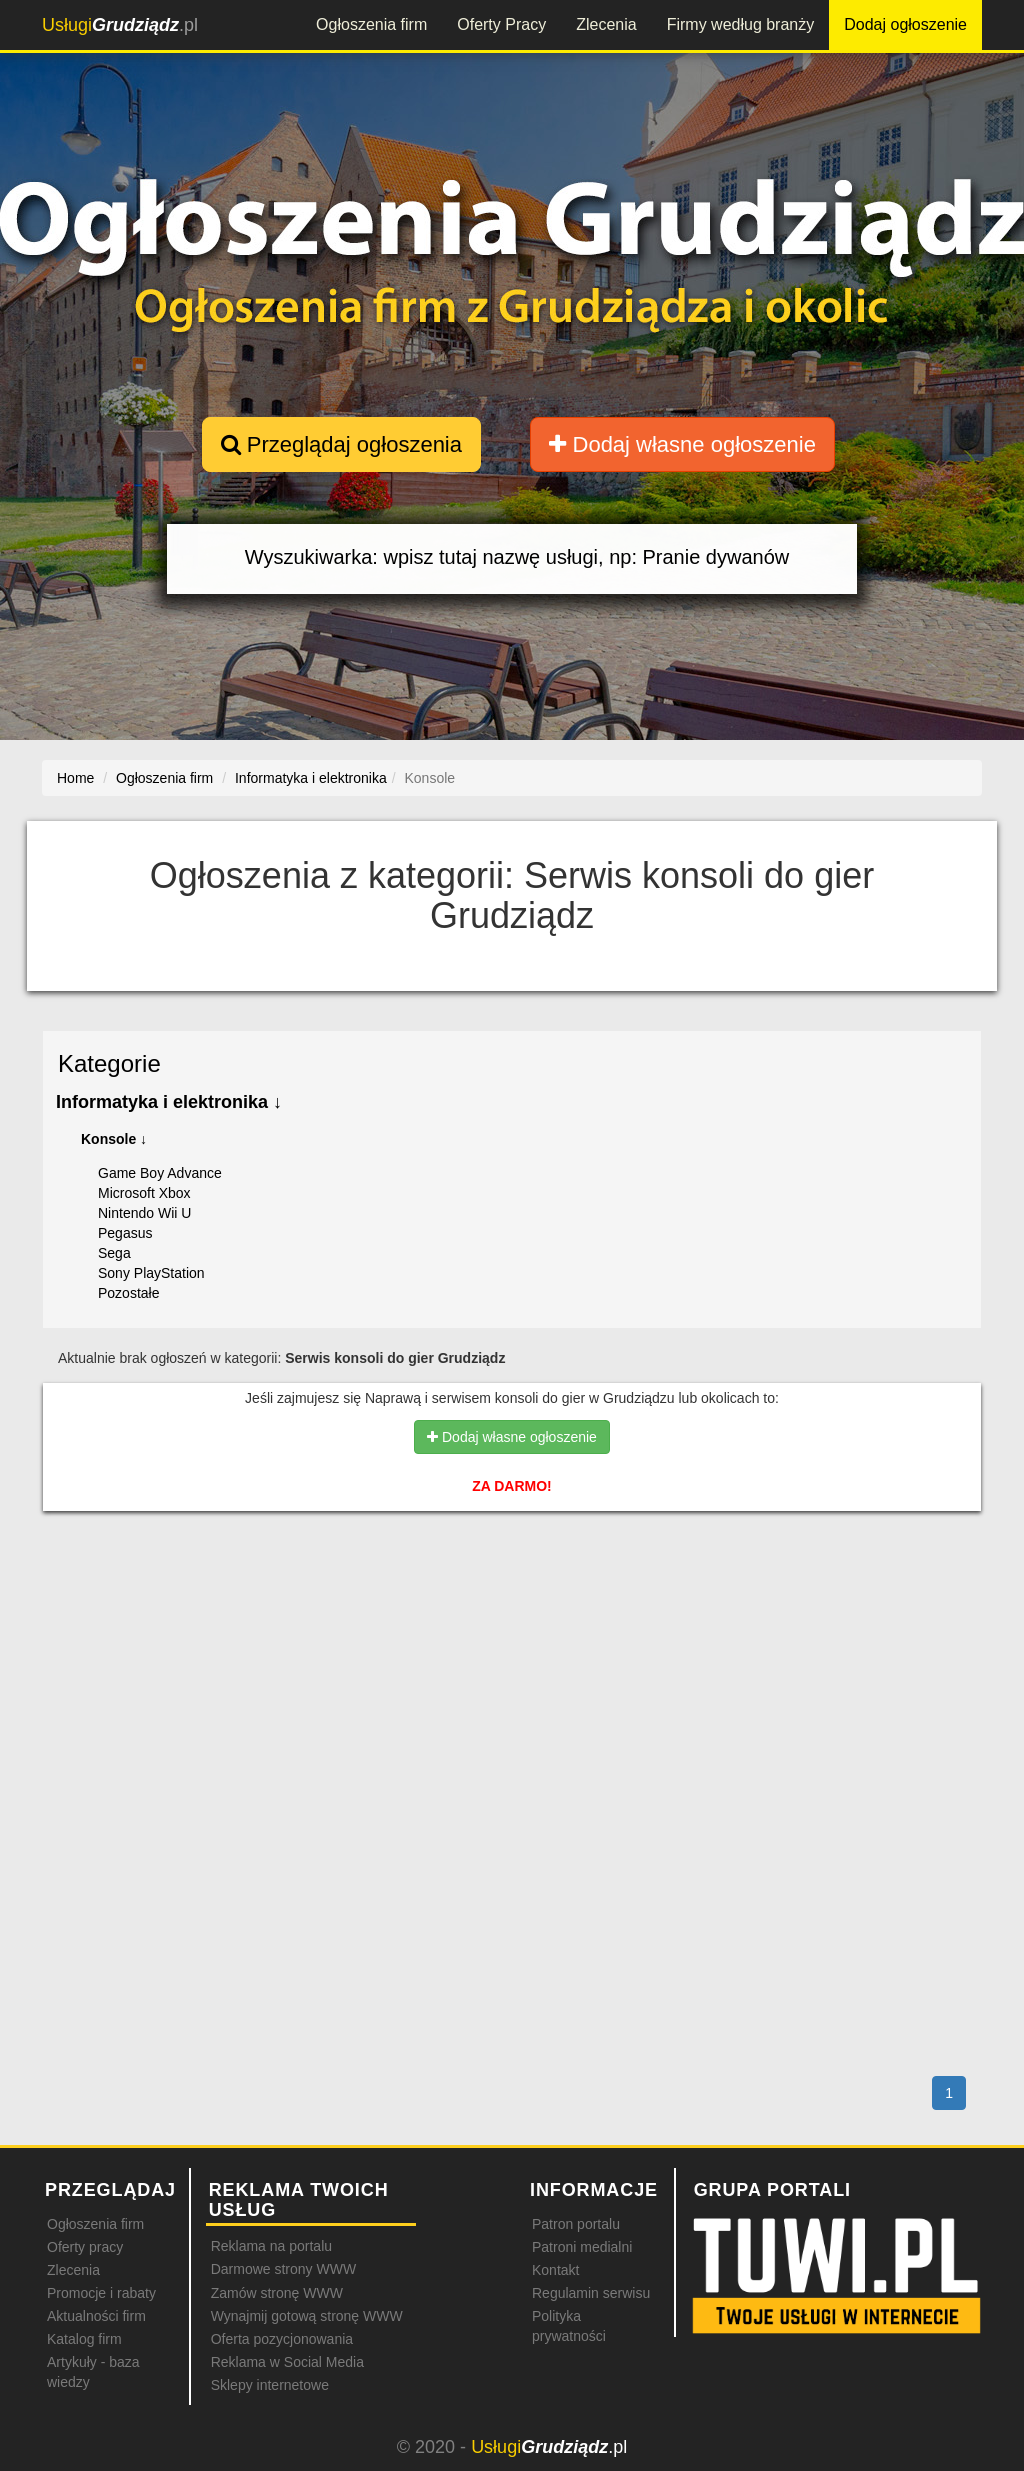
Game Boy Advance (160, 1173)
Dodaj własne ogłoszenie (682, 444)
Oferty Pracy (501, 24)
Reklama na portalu (271, 2246)
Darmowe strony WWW (283, 2269)
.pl (120, 25)
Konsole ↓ (114, 1139)
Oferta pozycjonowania (282, 2339)
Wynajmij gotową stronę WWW (307, 2316)
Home (75, 778)
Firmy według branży (741, 24)
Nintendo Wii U (144, 1213)
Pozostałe (128, 1293)
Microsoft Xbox (144, 1193)
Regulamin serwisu (591, 2293)
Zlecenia (606, 24)
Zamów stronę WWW (277, 2293)
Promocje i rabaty (101, 2293)
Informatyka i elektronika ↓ (169, 1102)
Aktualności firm (96, 2316)
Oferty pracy (85, 2247)
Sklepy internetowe (270, 2385)
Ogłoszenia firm (371, 24)
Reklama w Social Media (287, 2362)
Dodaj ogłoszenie (905, 24)
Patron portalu (576, 2224)
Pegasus (125, 1233)
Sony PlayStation (151, 1273)
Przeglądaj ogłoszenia (341, 444)
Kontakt (555, 2270)
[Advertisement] (512, 1613)
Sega (114, 1253)
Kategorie (109, 1063)
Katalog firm (84, 2339)
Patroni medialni (582, 2247)
